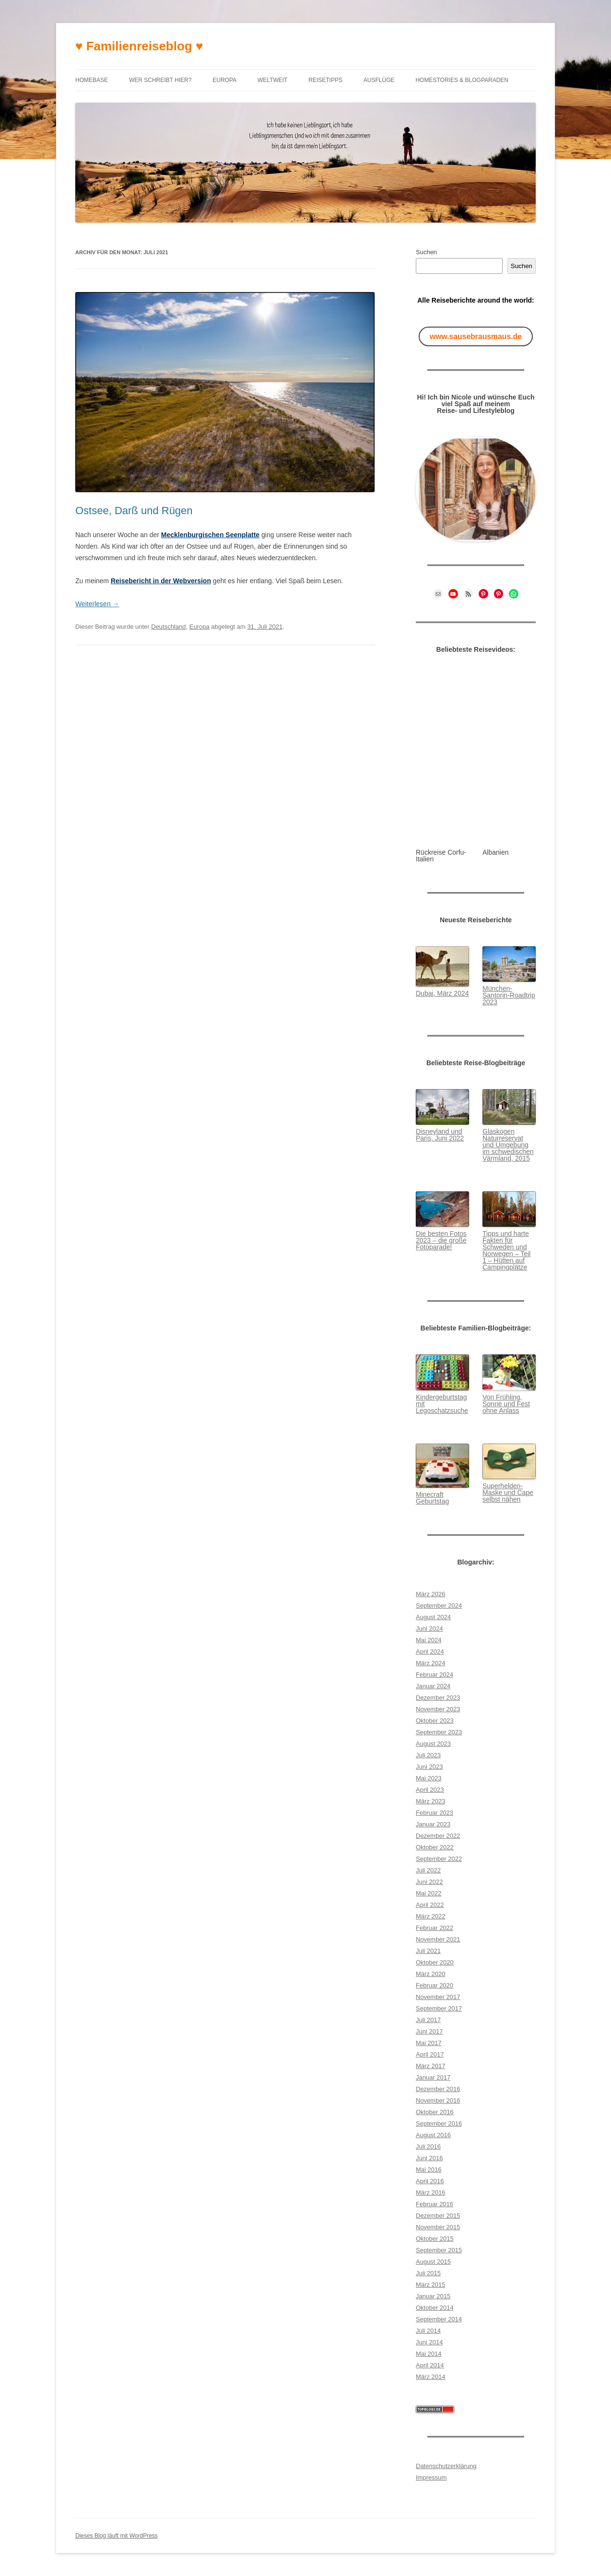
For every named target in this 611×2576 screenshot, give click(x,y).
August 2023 (433, 1743)
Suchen (426, 252)
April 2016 (430, 2181)
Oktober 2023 (435, 1720)
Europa (224, 80)
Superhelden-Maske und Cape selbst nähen (507, 1492)
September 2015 (439, 2250)
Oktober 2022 (435, 1847)
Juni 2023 (429, 1766)
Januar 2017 (433, 2077)
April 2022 (430, 1904)
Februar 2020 (434, 1985)
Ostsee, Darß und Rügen (134, 511)
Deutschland (168, 626)
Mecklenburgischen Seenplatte (210, 535)
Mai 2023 (428, 1778)
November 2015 (438, 2227)
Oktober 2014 (435, 2307)
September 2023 (439, 1732)
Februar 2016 (434, 2204)
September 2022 (439, 1858)
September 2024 (439, 1605)
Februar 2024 (434, 1674)
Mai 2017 (428, 2043)
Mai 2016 (428, 2169)
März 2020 (430, 1973)
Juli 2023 (428, 1755)
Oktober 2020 (435, 1962)
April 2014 (430, 2365)
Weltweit (272, 80)
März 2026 (430, 1594)
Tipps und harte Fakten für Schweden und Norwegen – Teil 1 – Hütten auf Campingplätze (506, 1250)
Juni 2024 (429, 1628)
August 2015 (433, 2261)
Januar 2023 (433, 1824)
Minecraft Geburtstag (432, 1498)
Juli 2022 (428, 1870)
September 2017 (439, 2008)
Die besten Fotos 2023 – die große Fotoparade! (441, 1240)
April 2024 (430, 1651)
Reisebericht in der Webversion (161, 581)
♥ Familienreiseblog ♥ (139, 46)
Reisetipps (325, 80)
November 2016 (438, 2100)
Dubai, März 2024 (442, 993)
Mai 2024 (428, 1640)
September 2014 (439, 2319)
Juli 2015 (428, 2273)
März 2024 (430, 1663)
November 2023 (438, 1709)
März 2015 (430, 2284)
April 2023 (430, 1789)
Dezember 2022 (438, 1835)
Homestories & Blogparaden (461, 80)
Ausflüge (379, 80)
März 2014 (430, 2376)
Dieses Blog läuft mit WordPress (116, 2535)
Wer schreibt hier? (160, 80)
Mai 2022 (428, 1893)
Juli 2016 (428, 2146)
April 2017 (430, 2054)
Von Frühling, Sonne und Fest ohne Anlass (506, 1403)
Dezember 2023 (438, 1697)
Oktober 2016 (435, 2112)
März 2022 (430, 1916)
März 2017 (430, 2066)
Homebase (91, 80)
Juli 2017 (428, 2019)
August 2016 (433, 2135)
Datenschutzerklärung (446, 2466)
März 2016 (430, 2192)
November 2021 (438, 1939)
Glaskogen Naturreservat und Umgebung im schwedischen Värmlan (508, 1145)
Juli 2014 (428, 2330)
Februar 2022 (434, 1927)
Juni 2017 (429, 2031)
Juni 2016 (429, 2158)
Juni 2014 (429, 2342)
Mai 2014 (428, 2353)
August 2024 (433, 1617)
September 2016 (439, 2123)
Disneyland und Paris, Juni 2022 (440, 1135)
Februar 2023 (434, 1812)
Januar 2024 (433, 1686)
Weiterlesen (97, 604)
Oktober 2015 (435, 2238)
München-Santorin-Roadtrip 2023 (508, 995)
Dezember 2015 (438, 2215)
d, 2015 (518, 1158)
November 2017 (438, 1996)
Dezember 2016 (438, 2089)
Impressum (431, 2477)
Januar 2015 (433, 2296)
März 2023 (430, 1801)
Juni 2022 (429, 1881)
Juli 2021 (428, 1950)
